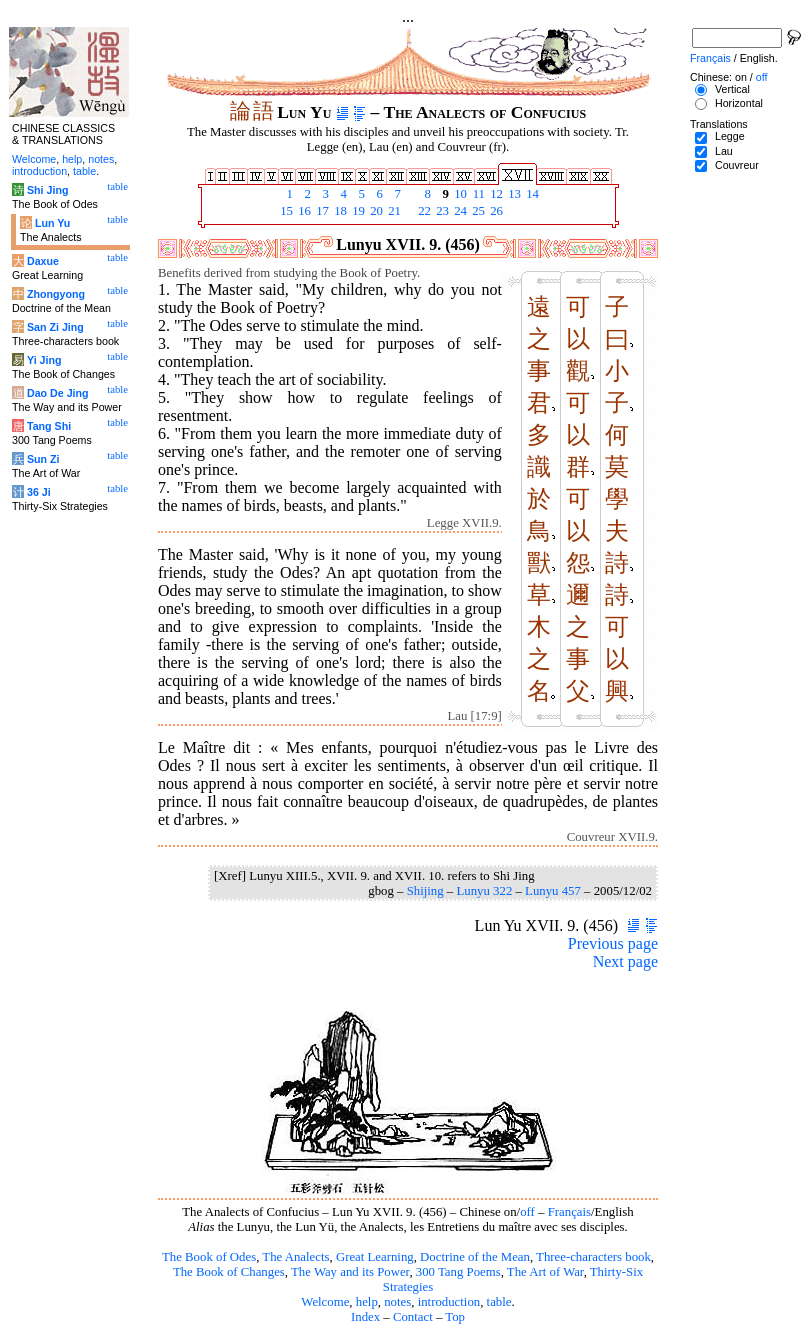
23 (441, 211)
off (527, 1212)
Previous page (613, 943)
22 (423, 211)
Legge (730, 136)
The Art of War (545, 1272)
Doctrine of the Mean (475, 1257)
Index (365, 1317)
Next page (625, 961)
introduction (449, 1302)
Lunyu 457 (553, 891)
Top (455, 1317)
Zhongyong (56, 294)
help (367, 1302)
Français (569, 1212)
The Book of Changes (229, 1272)
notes (397, 1302)
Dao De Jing (58, 393)
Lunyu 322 (484, 891)
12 (495, 194)
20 (375, 211)
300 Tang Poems (458, 1272)
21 (393, 211)
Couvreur (737, 165)
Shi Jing (47, 190)
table (499, 1302)
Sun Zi (43, 459)
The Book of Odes (209, 1257)
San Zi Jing (55, 327)
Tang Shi (49, 426)
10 (459, 194)
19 (357, 211)
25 (477, 211)
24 (459, 211)
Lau (724, 151)
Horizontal (739, 103)
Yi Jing (44, 360)
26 (495, 211)
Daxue (43, 261)
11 (477, 194)
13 (513, 194)
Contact (413, 1317)
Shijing (425, 891)
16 (303, 211)
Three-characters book (593, 1257)
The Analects (295, 1257)
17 (321, 211)
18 (339, 211)
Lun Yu (52, 223)
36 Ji (39, 492)
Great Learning (375, 1257)
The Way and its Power (350, 1272)
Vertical (732, 89)
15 (285, 211)
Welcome (325, 1302)
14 (531, 194)
